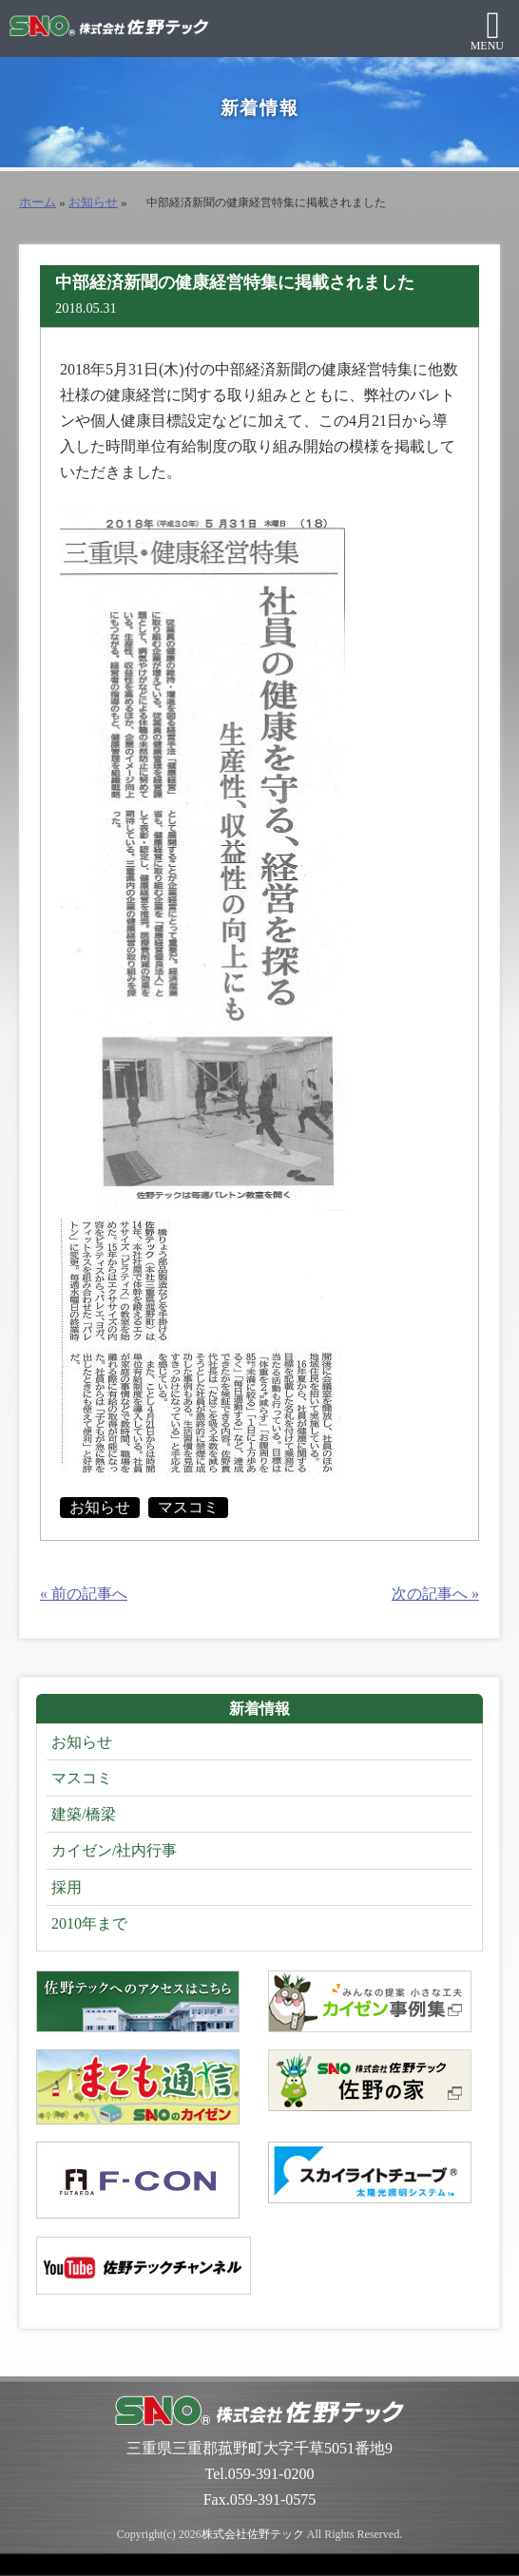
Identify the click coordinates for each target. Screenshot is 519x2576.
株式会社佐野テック (253, 2534)
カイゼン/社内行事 (114, 1850)
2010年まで (89, 1923)
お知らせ (93, 202)
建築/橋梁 (83, 1814)
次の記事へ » (435, 1594)
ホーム (37, 202)
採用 (66, 1887)
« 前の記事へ (83, 1594)
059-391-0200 (271, 2474)
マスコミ (188, 1507)
